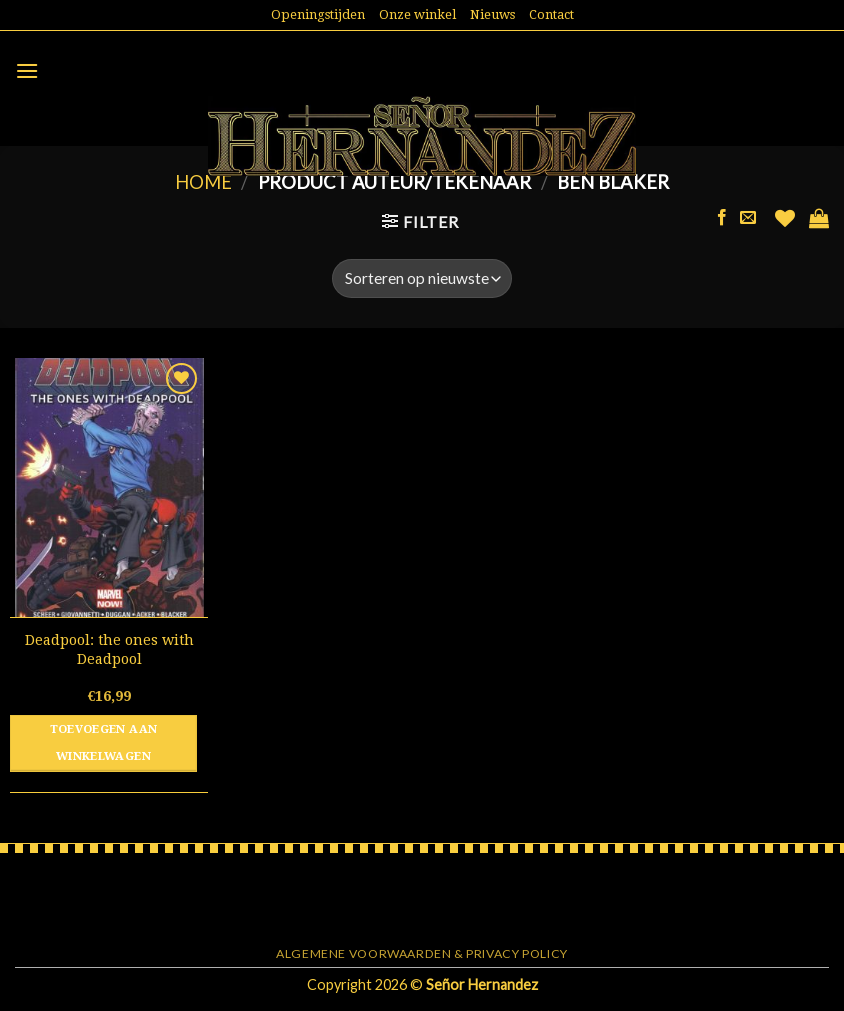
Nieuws (492, 14)
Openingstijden (318, 14)
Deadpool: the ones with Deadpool (109, 649)
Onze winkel (417, 14)
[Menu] (27, 70)
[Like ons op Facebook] (722, 218)
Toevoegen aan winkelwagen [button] (104, 743)
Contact (551, 14)
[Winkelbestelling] (421, 278)
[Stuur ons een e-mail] (748, 218)
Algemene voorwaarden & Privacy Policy (422, 953)
